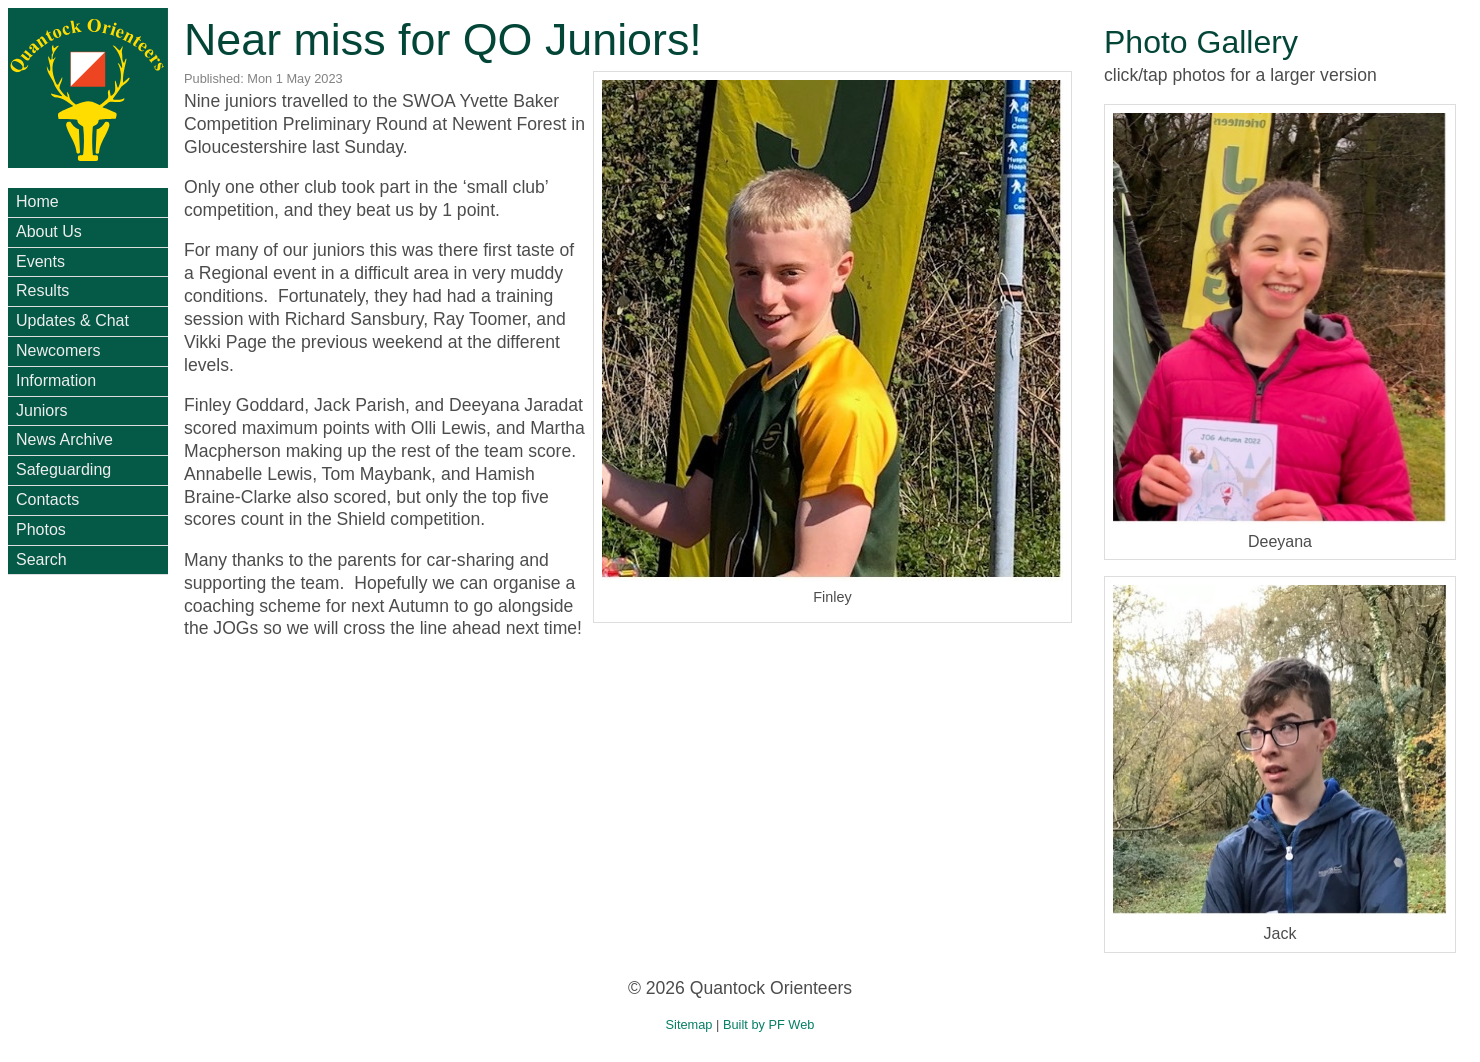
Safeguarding (63, 469)
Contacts (47, 499)
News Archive (64, 439)
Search (41, 559)
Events (40, 261)
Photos (41, 529)
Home (37, 201)
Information (56, 380)
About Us (49, 231)
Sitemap (689, 1024)
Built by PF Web (769, 1024)
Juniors (42, 410)
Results (42, 290)
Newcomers (58, 350)
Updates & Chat (72, 320)
